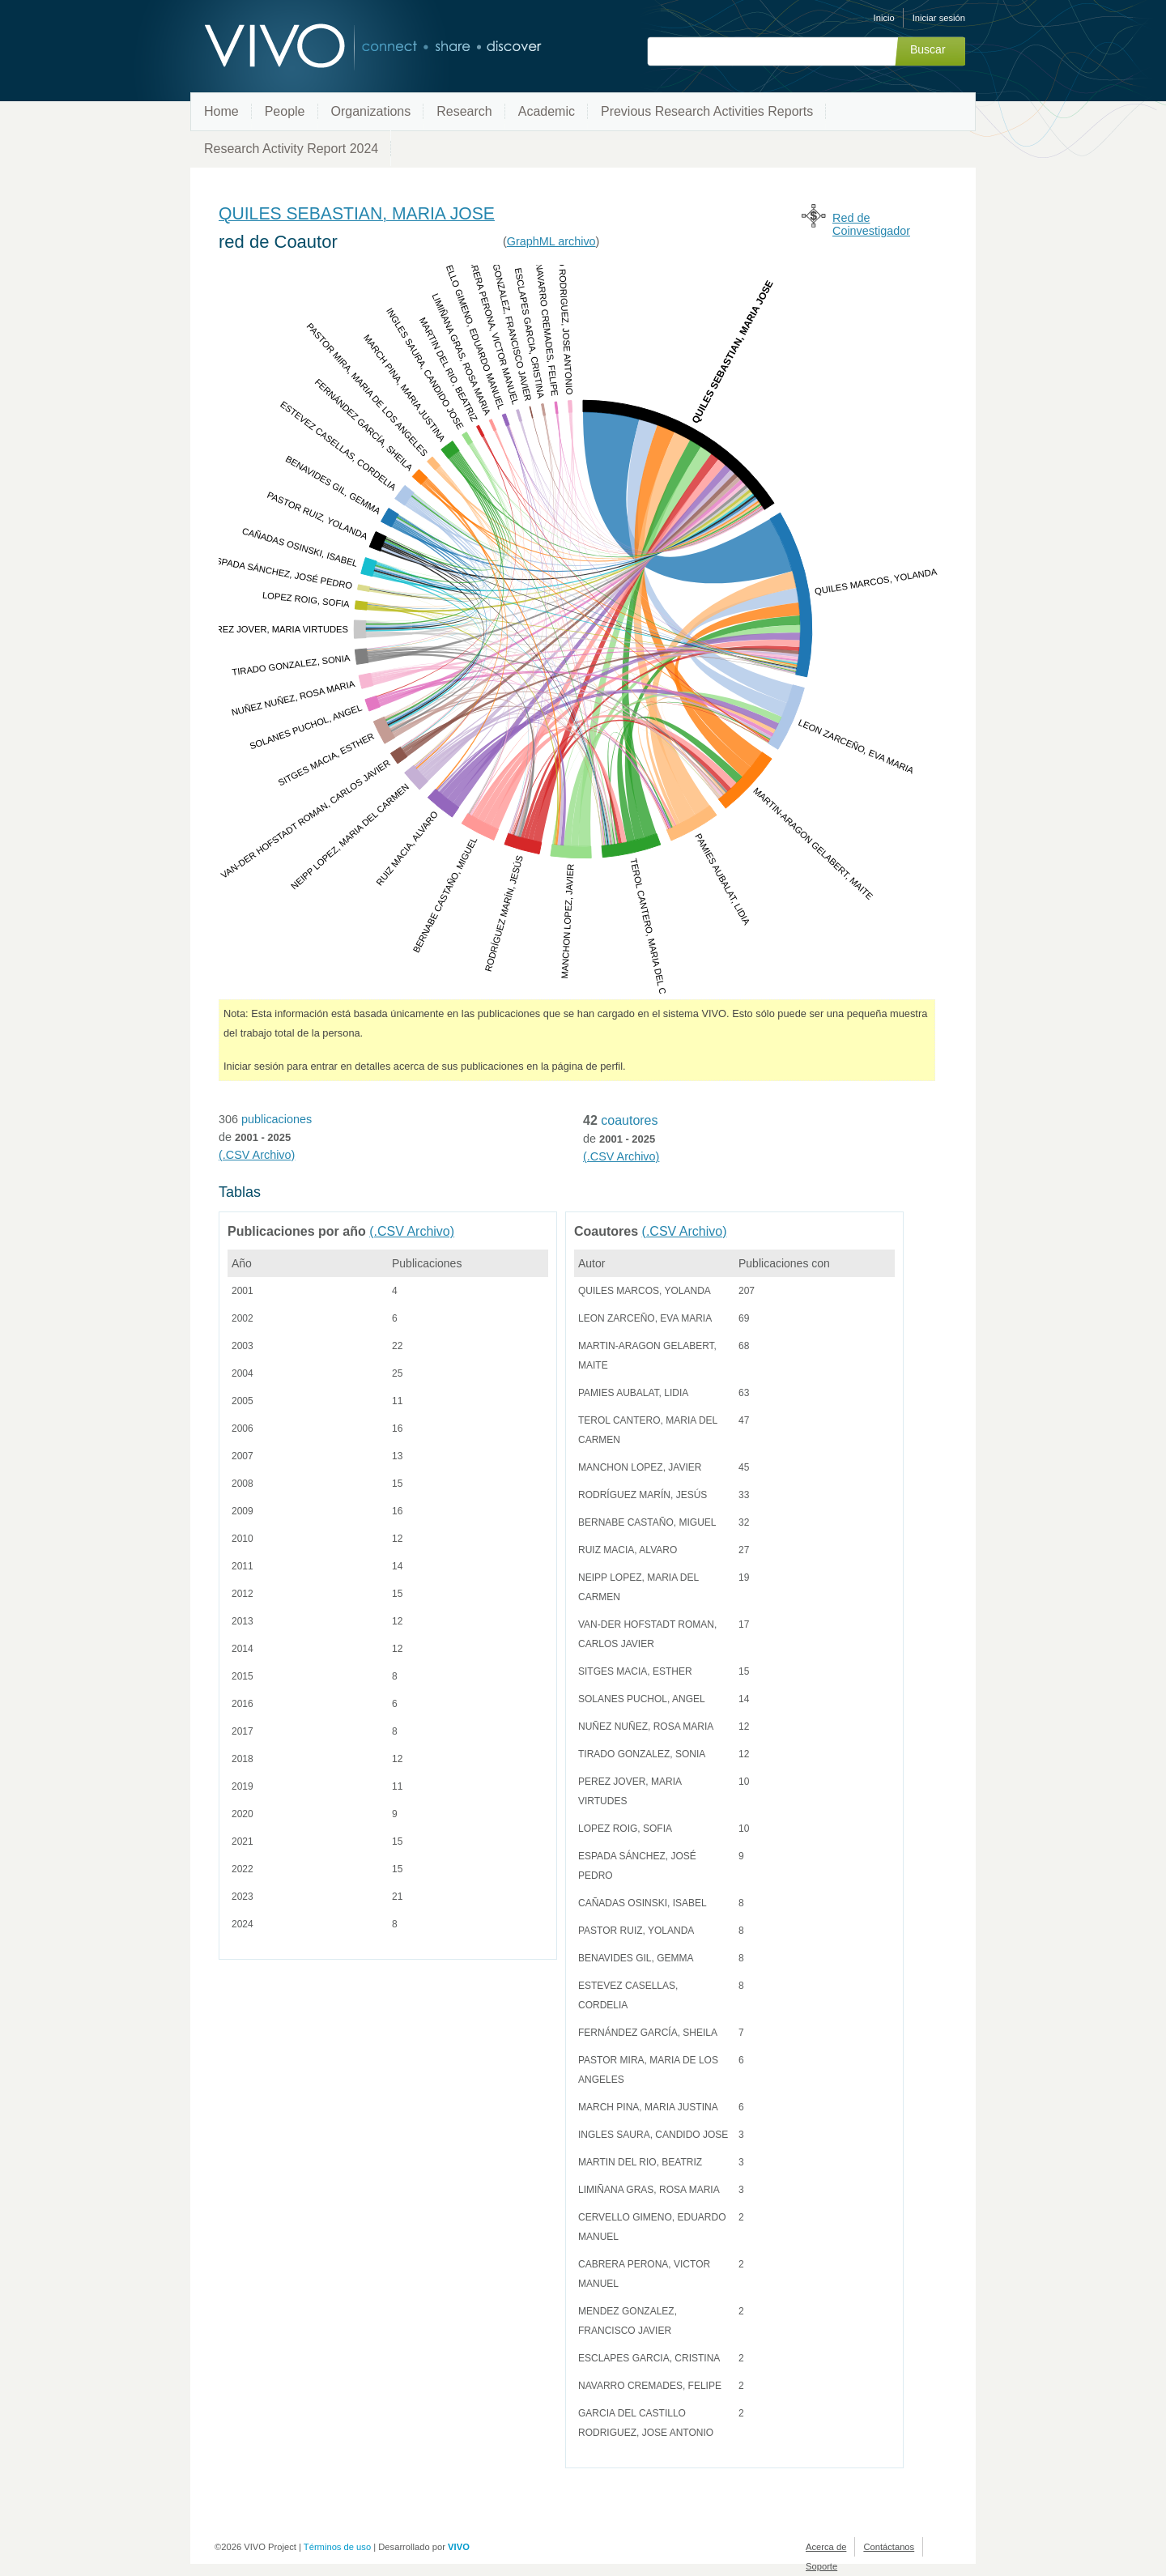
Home (221, 111)
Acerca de (826, 2547)
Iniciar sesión (939, 18)
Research (464, 111)
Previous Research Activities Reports (707, 111)
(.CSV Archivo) (257, 1154)
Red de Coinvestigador (871, 224)
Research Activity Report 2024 (291, 148)
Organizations (371, 111)
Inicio (884, 18)
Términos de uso (337, 2547)
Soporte (821, 2566)
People (285, 111)
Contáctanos (888, 2547)
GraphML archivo (551, 241)
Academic (546, 111)
